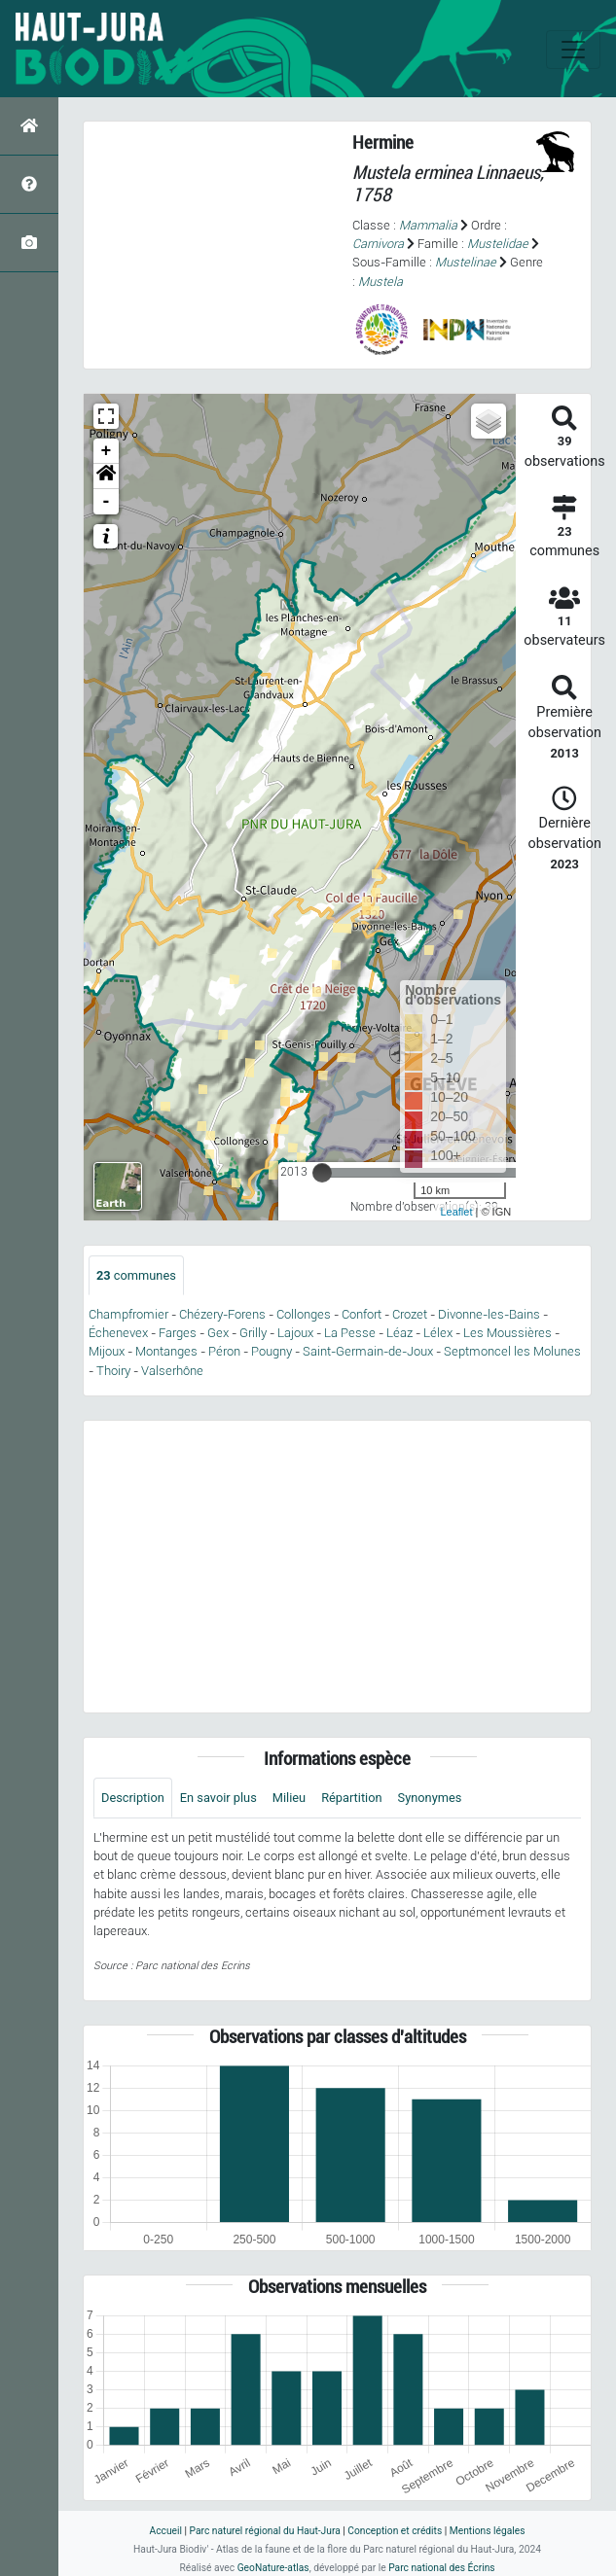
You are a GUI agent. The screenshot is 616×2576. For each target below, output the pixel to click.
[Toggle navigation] (573, 49)
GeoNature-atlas (273, 2567)
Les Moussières (507, 1332)
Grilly (253, 1332)
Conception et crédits (394, 2530)
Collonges (303, 1314)
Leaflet (456, 1211)
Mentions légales (487, 2530)
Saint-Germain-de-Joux (368, 1351)
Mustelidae (497, 243)
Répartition (351, 1797)
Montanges (166, 1351)
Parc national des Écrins (441, 2567)
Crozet (409, 1314)
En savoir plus (218, 1797)
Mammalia (428, 225)
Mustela (380, 281)
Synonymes (430, 1797)
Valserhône (172, 1370)
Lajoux (295, 1332)
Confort (361, 1314)
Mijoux (107, 1351)
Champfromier (128, 1314)
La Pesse (350, 1332)
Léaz (399, 1332)
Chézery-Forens (222, 1314)
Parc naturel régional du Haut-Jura (265, 2530)
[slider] (322, 1172)
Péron (224, 1351)
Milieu (289, 1797)
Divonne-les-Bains (489, 1314)
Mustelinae (465, 262)
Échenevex (118, 1332)
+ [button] (106, 451)
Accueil (166, 2530)
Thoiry (113, 1370)
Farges (178, 1332)
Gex (218, 1332)
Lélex (438, 1332)
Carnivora (378, 243)
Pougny (271, 1351)
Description (132, 1797)
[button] (106, 476)
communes (136, 1275)
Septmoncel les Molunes (512, 1351)
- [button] (106, 501)
